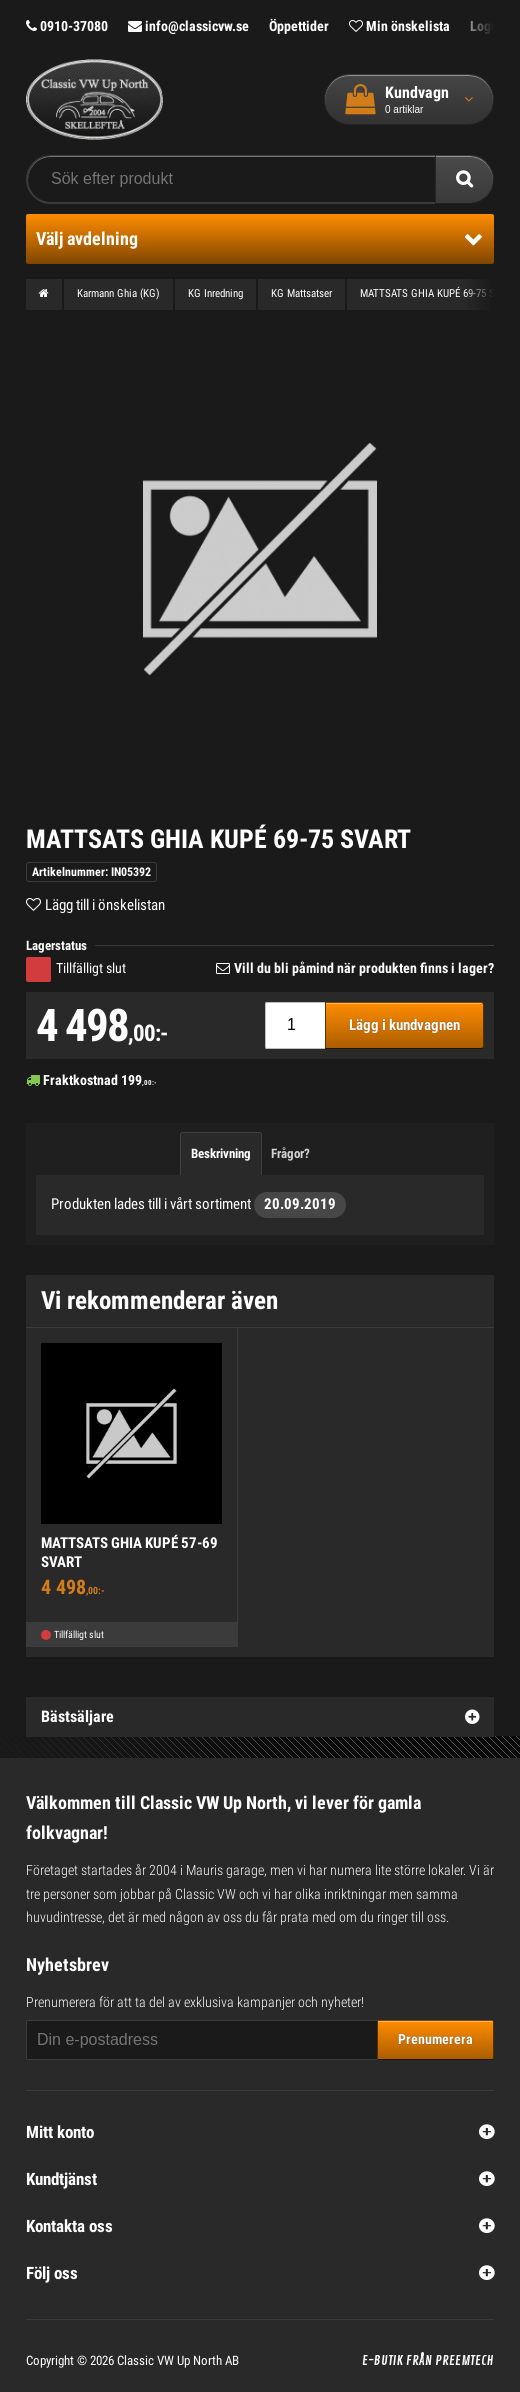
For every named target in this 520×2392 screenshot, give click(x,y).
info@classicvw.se (188, 26)
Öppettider (299, 26)
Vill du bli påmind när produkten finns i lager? (364, 968)
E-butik (382, 2361)
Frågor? (290, 1153)
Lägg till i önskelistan (105, 905)
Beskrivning (221, 1153)
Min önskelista (399, 26)
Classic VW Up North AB (178, 2360)
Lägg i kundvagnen (404, 1025)
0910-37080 (67, 26)
